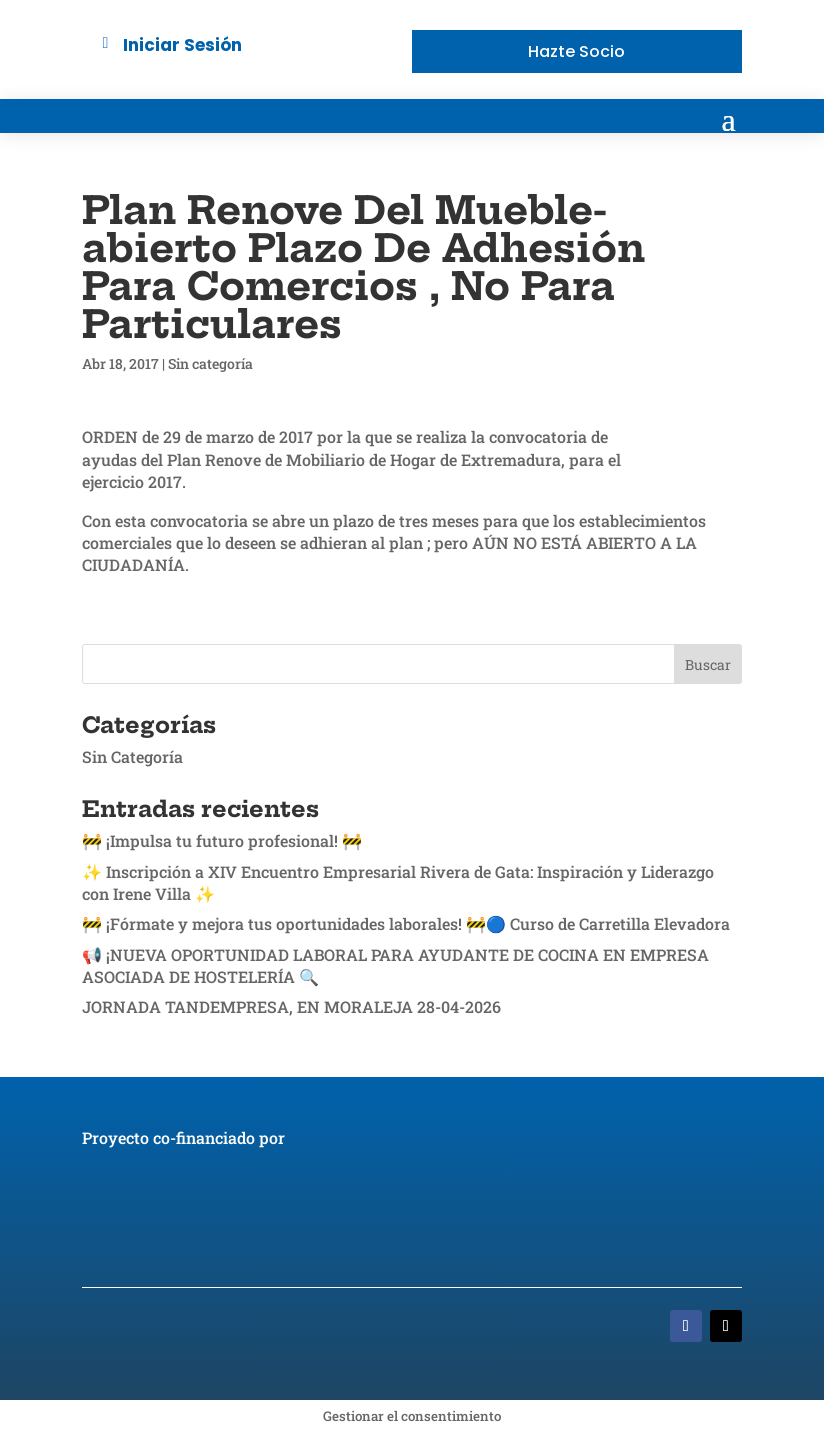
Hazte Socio (576, 51)
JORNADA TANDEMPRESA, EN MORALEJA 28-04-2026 (291, 1006)
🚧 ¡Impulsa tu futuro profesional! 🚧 (222, 840)
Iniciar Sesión (182, 45)
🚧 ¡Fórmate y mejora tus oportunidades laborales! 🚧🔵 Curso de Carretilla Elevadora (406, 923)
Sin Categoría (132, 756)
